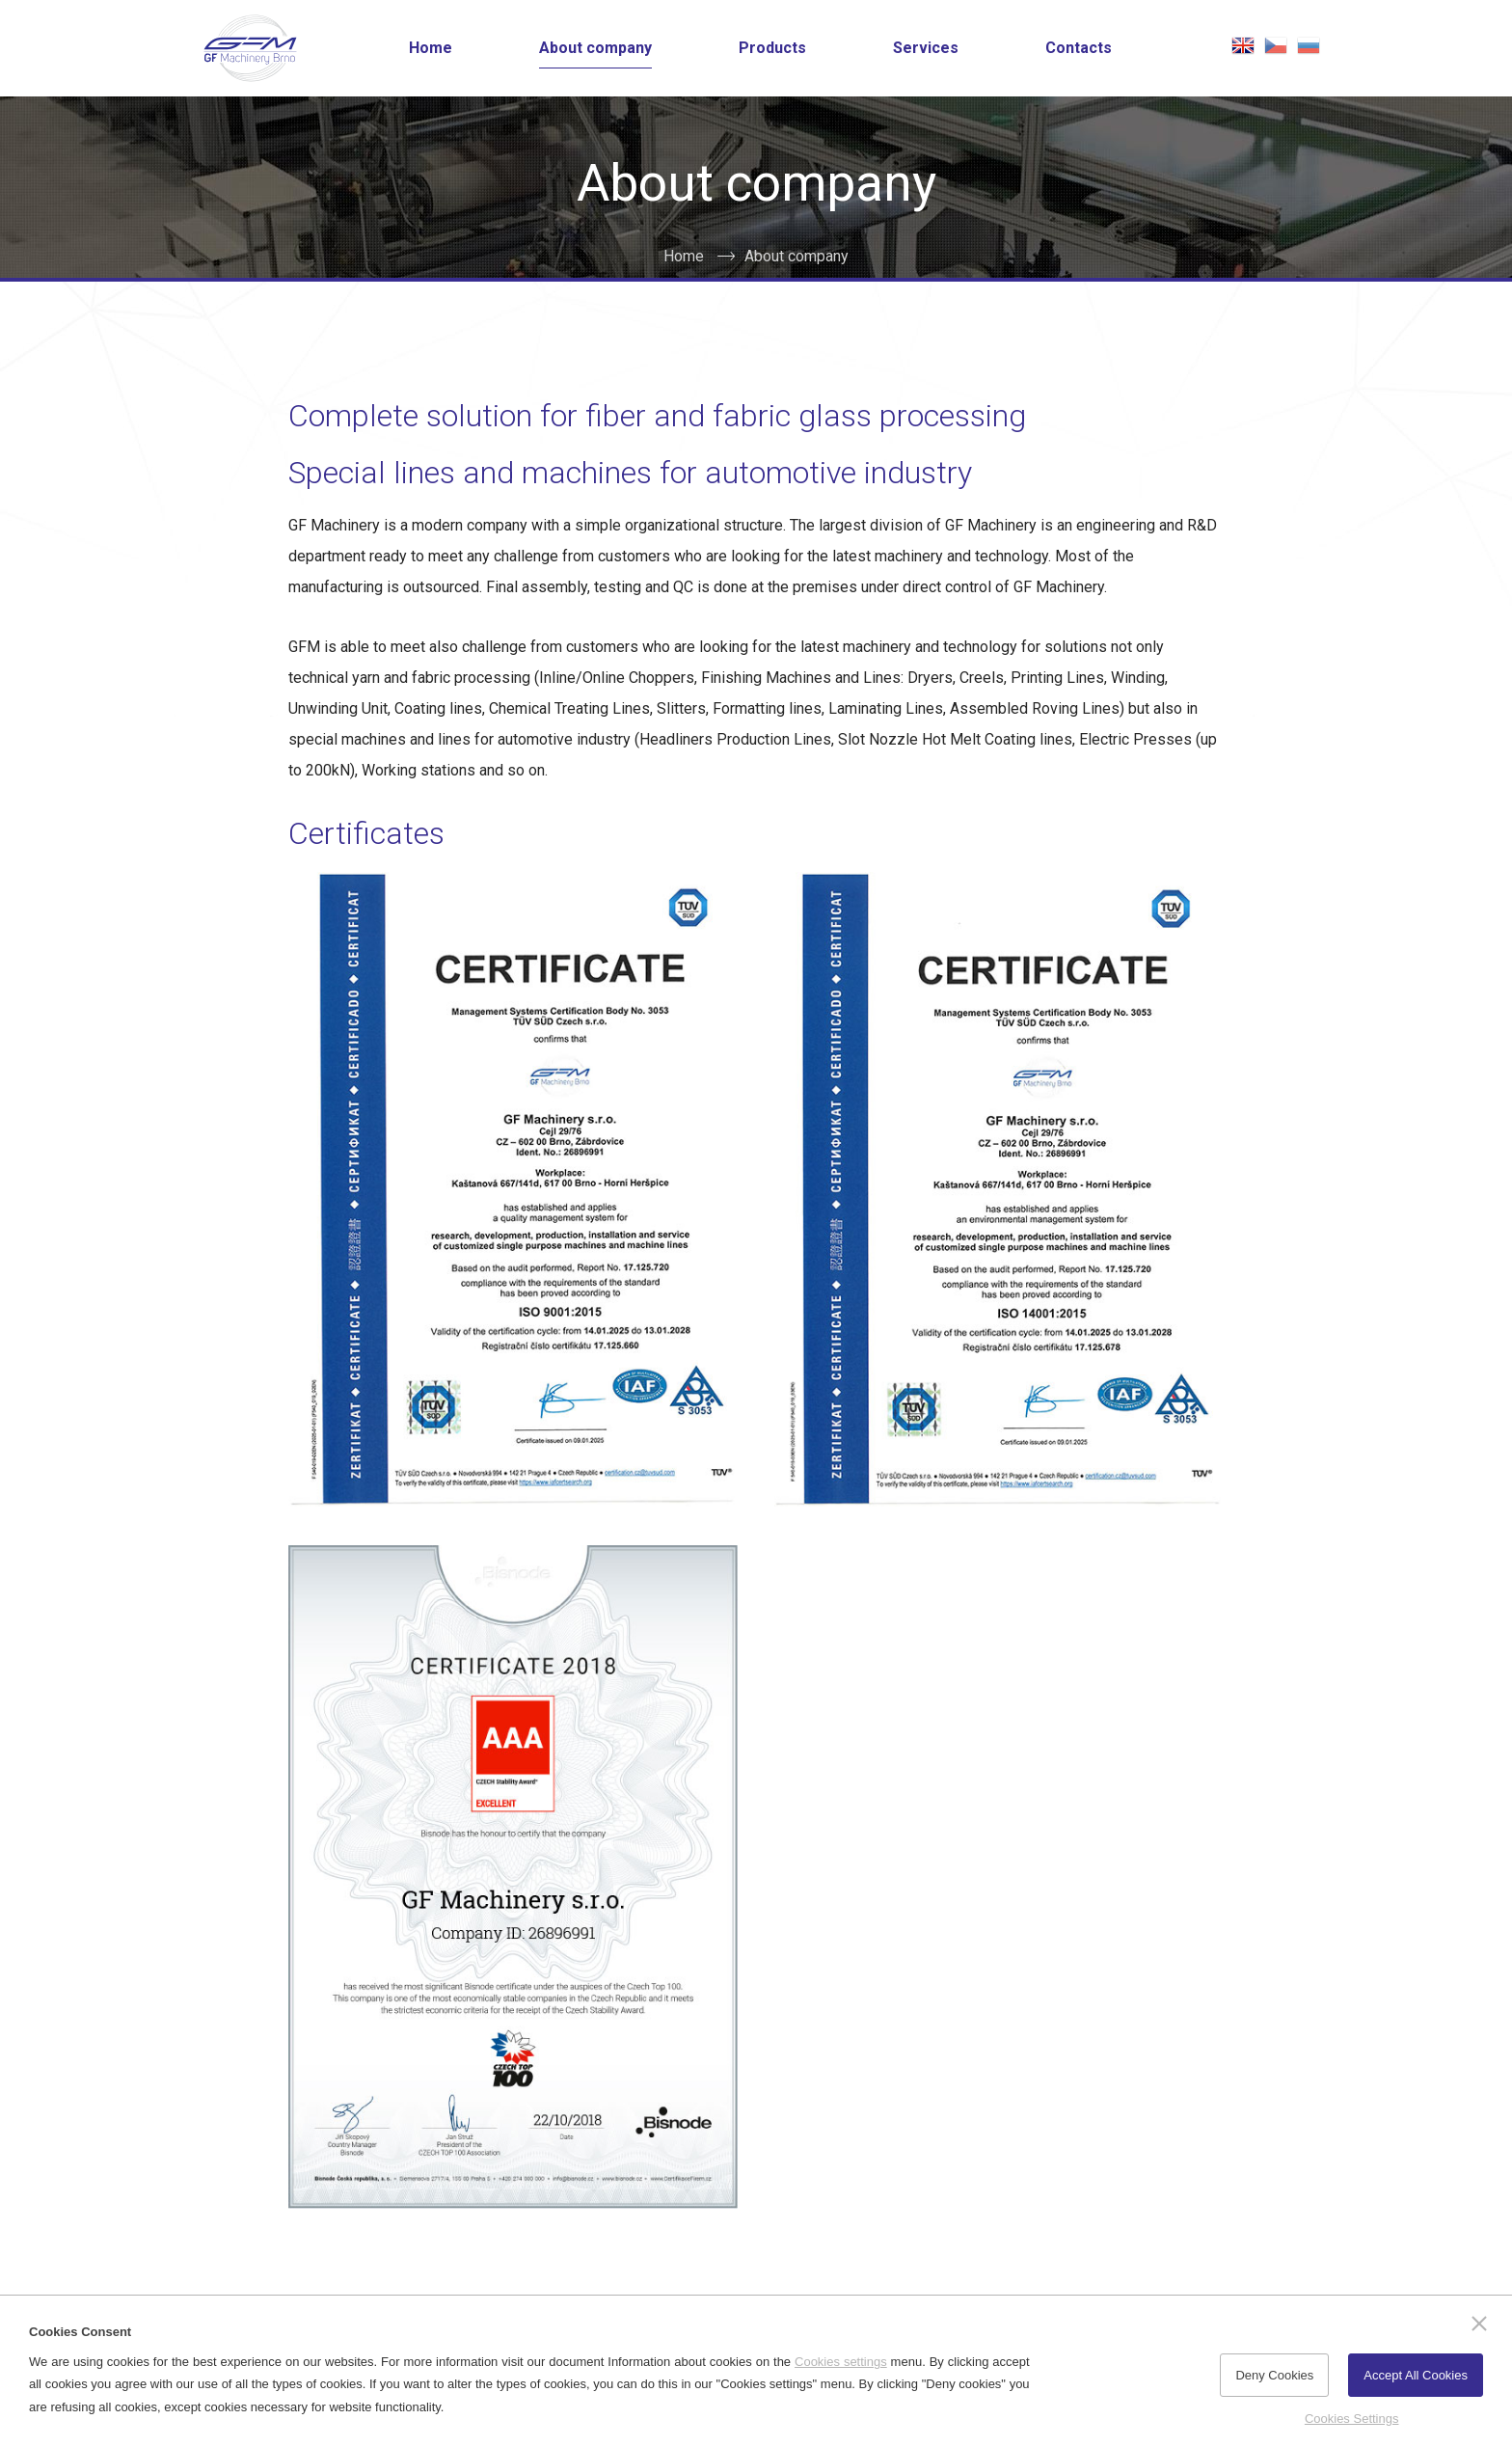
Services (925, 48)
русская (1308, 45)
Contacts (1078, 48)
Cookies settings (841, 2361)
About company (595, 48)
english (1243, 45)
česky (1275, 45)
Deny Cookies (1274, 2375)
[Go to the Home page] (250, 48)
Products (772, 48)
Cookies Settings (1352, 2418)
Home (430, 48)
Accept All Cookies (1416, 2375)
